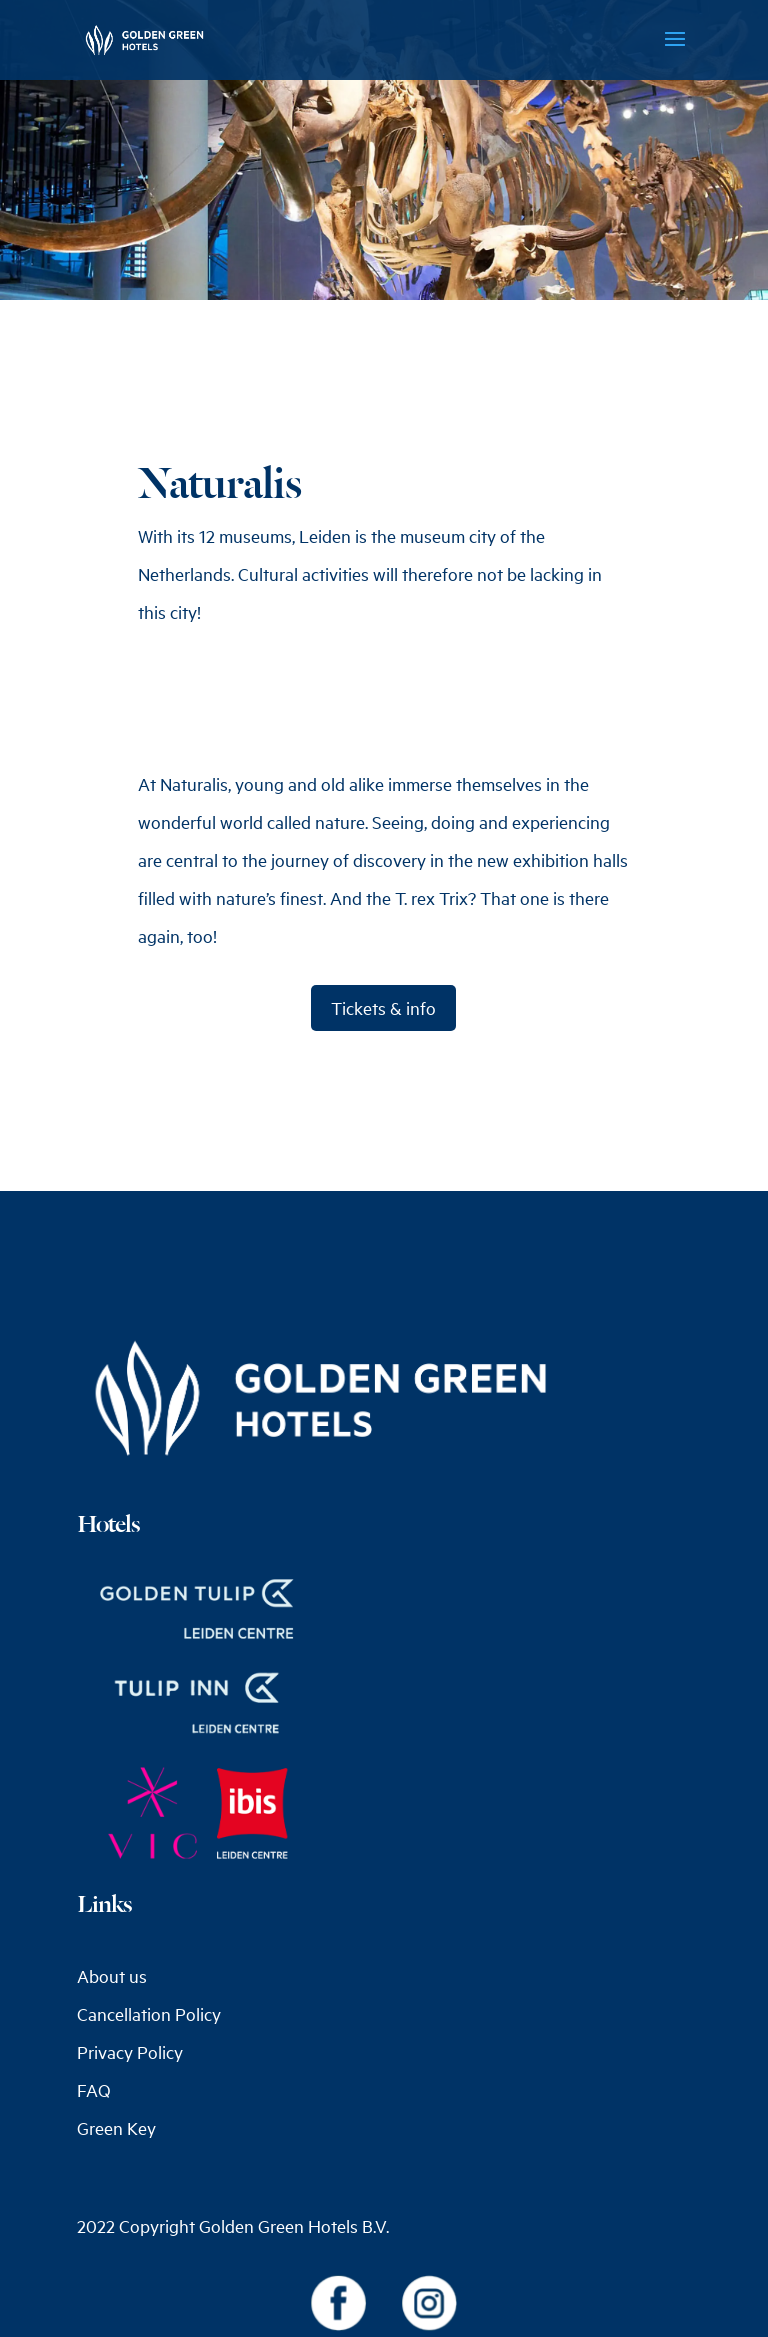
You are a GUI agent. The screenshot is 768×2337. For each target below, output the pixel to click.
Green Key (116, 2128)
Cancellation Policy (149, 2014)
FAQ (94, 2090)
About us (112, 1976)
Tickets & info (383, 1008)
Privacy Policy (130, 2052)
